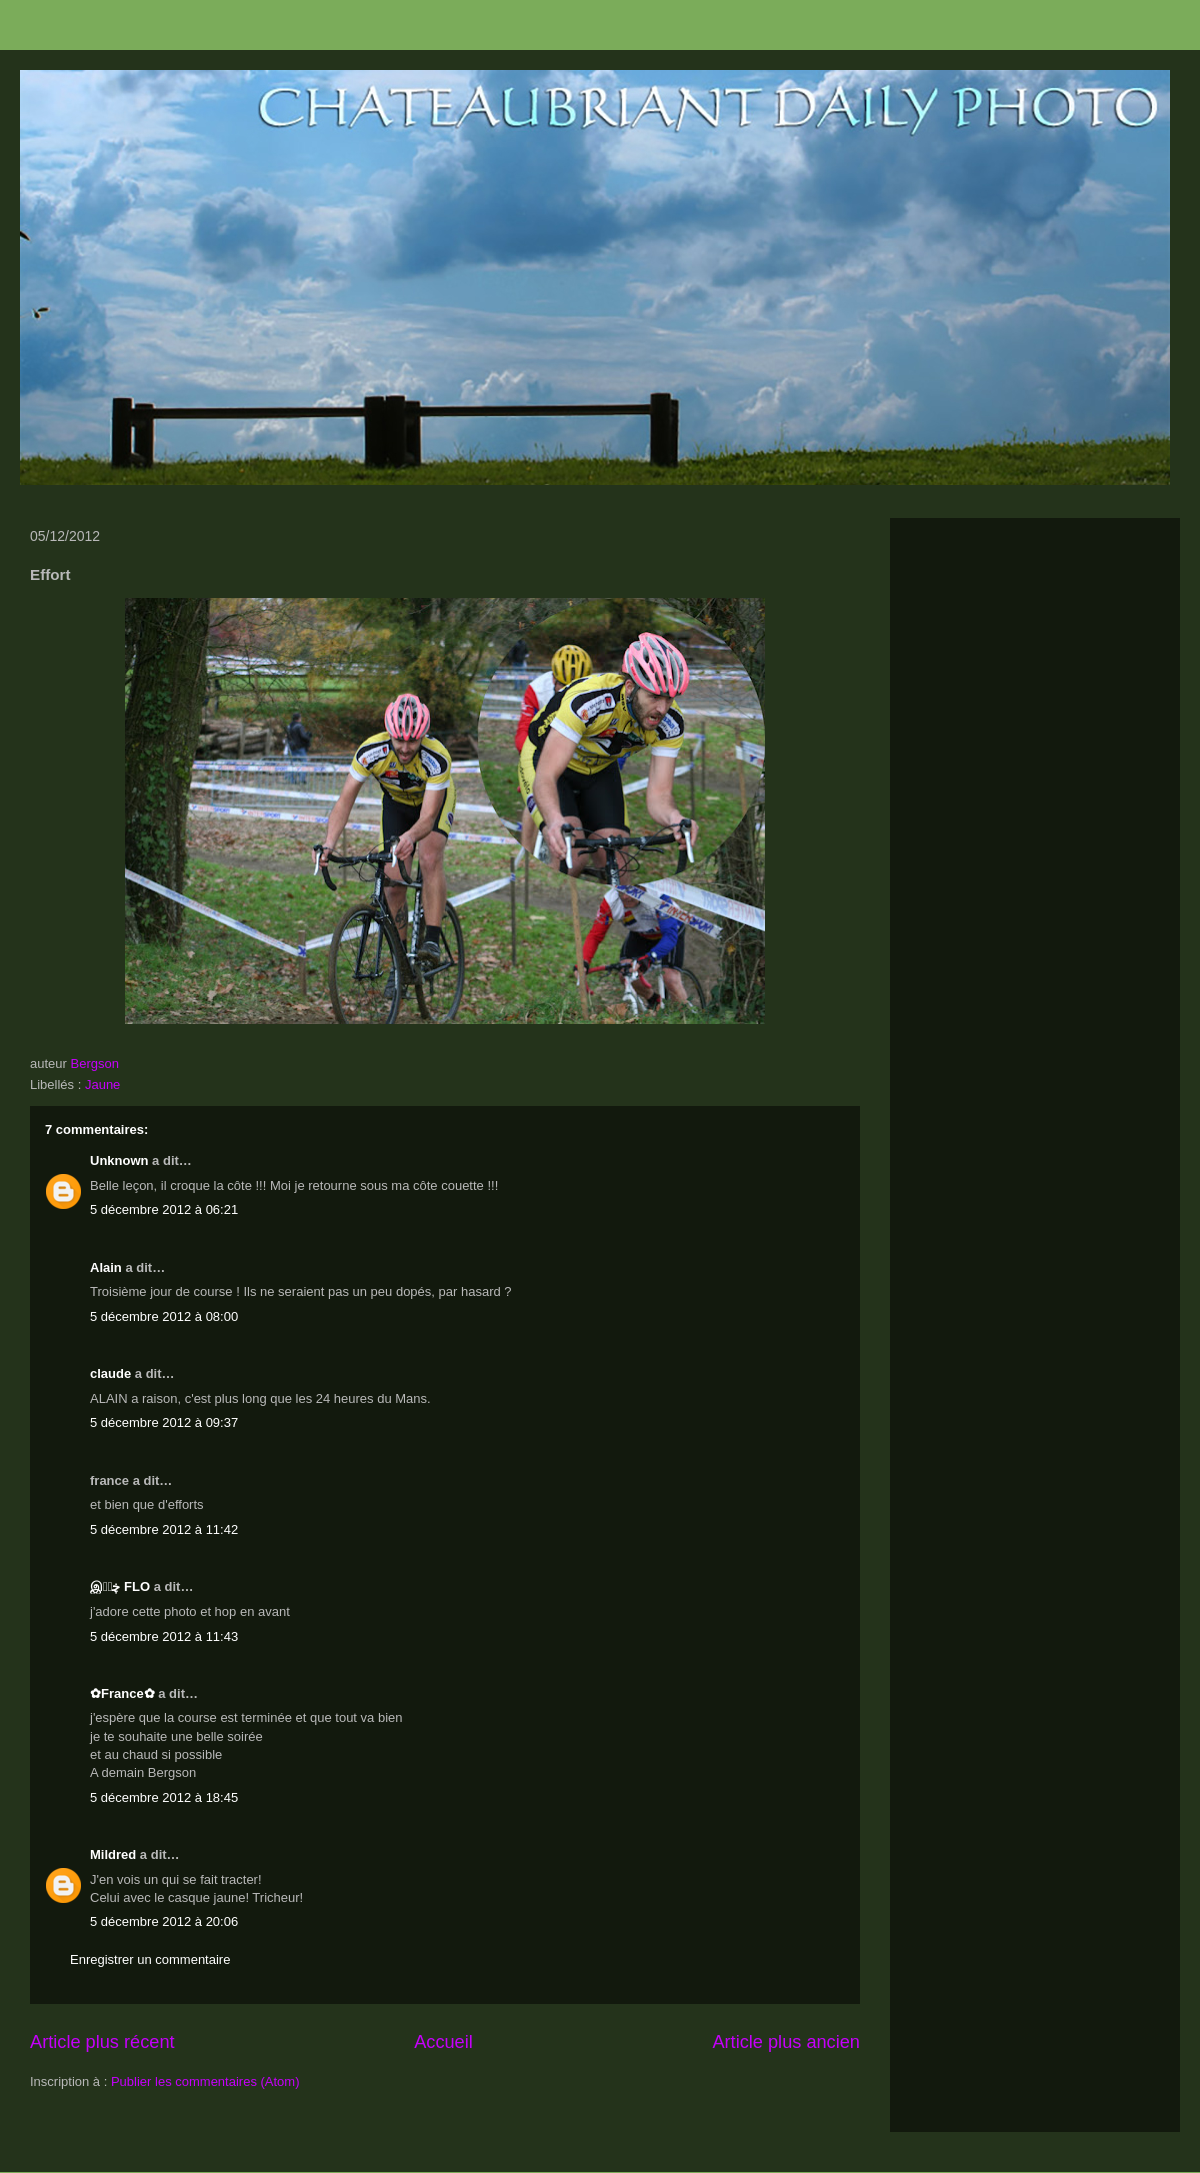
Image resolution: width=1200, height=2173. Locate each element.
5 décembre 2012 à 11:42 (164, 1529)
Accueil (443, 2042)
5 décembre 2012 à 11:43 (164, 1636)
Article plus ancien (786, 2042)
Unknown (119, 1160)
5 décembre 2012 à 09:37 (164, 1422)
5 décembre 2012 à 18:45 (164, 1797)
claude (110, 1373)
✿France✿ (124, 1693)
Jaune (102, 1084)
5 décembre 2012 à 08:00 (164, 1316)
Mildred (113, 1854)
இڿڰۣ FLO (120, 1586)
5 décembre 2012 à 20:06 (164, 1921)
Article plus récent (102, 2042)
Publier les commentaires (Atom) (205, 2081)
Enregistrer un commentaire (150, 1959)
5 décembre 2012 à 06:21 (164, 1209)
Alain (106, 1267)
